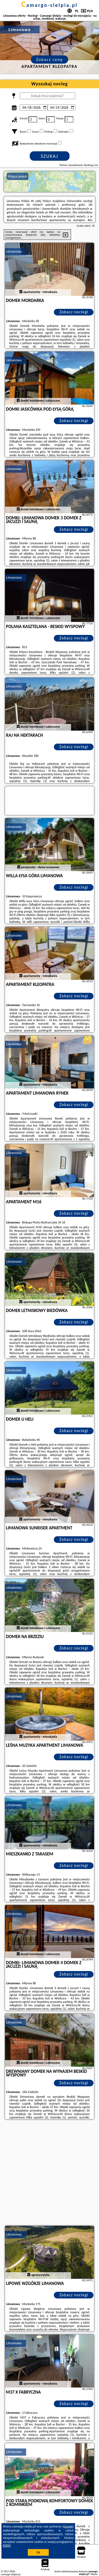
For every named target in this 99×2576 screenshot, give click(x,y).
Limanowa (14, 251)
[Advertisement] (49, 2173)
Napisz (94, 2574)
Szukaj (49, 156)
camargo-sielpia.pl (49, 5)
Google (68, 2526)
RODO (7, 2545)
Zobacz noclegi (73, 311)
